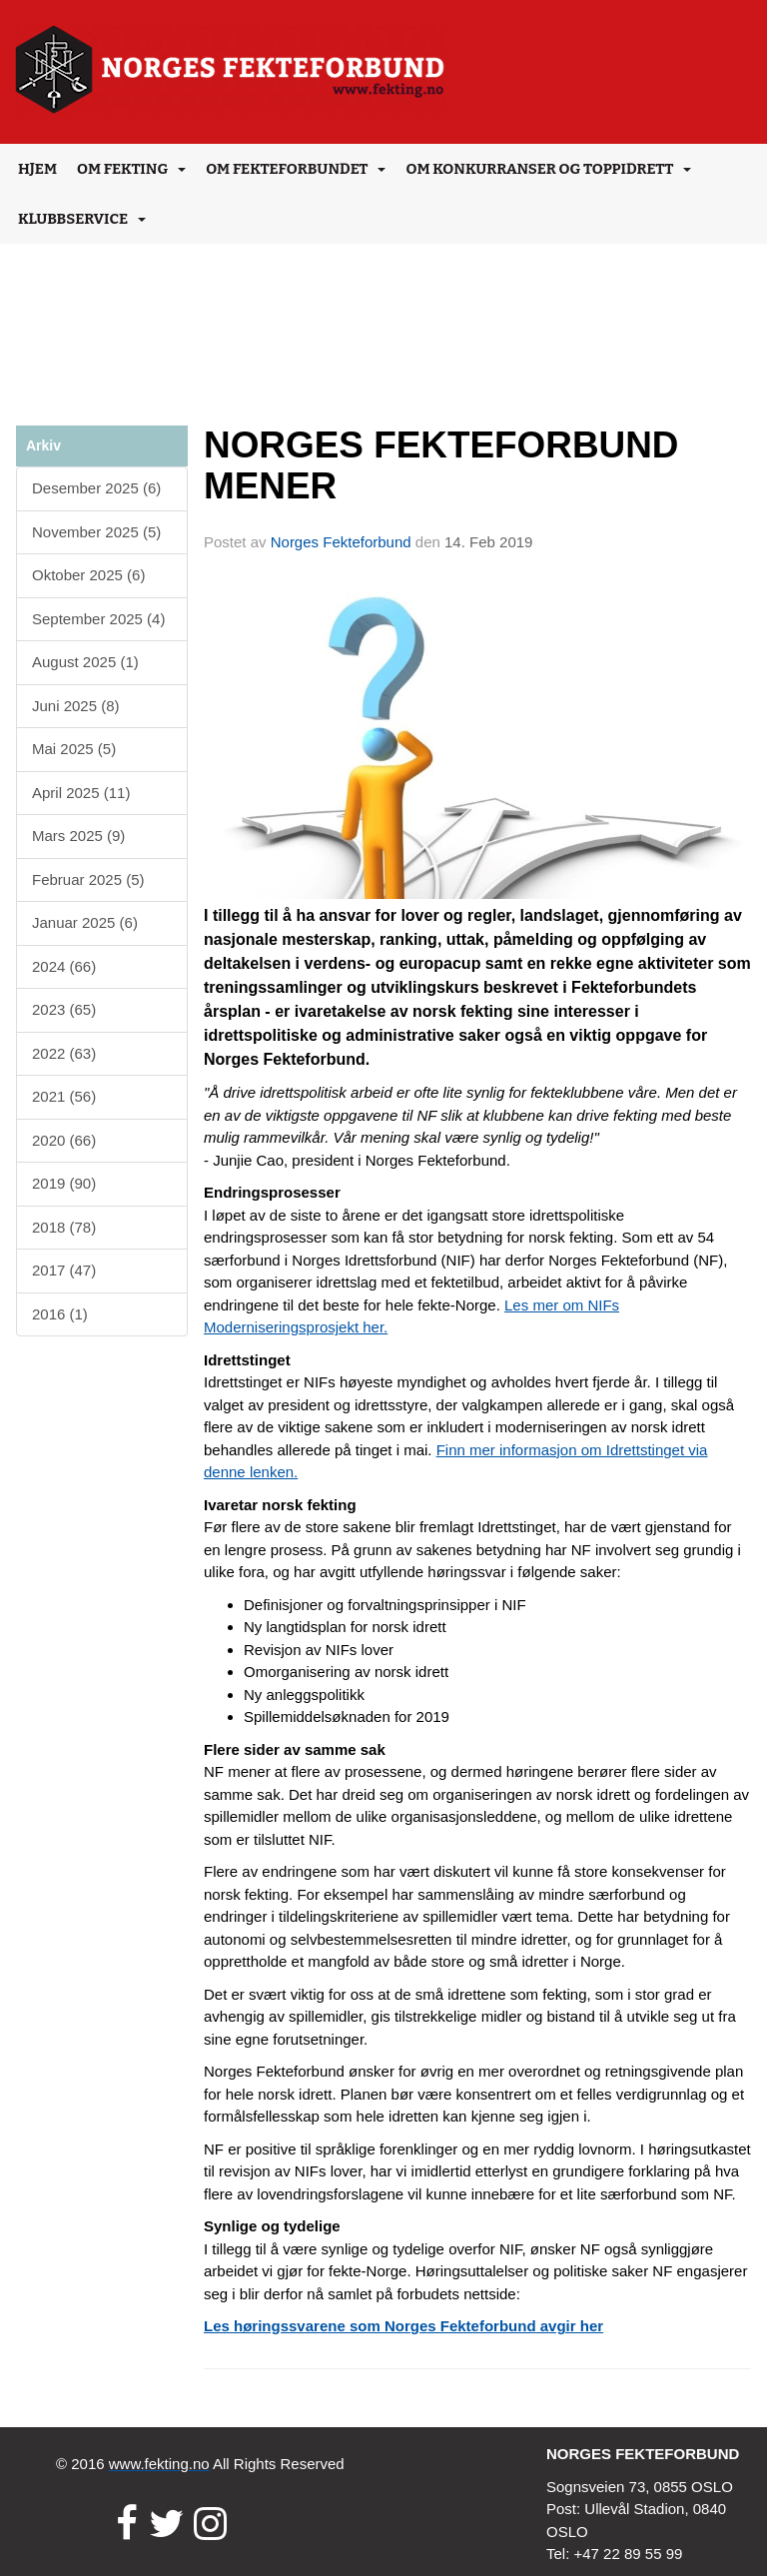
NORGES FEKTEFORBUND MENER (441, 465)
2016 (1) (60, 1313)
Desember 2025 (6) (96, 487)
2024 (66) (64, 966)
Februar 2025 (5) (88, 879)
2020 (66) (64, 1140)
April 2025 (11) (81, 792)
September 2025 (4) (98, 618)
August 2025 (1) (85, 661)
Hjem (37, 169)
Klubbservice (82, 219)
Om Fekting (131, 169)
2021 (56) (64, 1096)
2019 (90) (64, 1183)
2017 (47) (64, 1270)
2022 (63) (64, 1053)
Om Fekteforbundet (295, 169)
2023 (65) (64, 1009)
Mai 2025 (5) (74, 748)
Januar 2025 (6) (85, 922)
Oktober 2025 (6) (88, 574)
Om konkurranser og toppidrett (548, 169)
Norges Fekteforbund (341, 541)
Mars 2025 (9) (78, 835)
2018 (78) (64, 1227)
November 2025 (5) (96, 531)
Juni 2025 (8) (76, 705)
